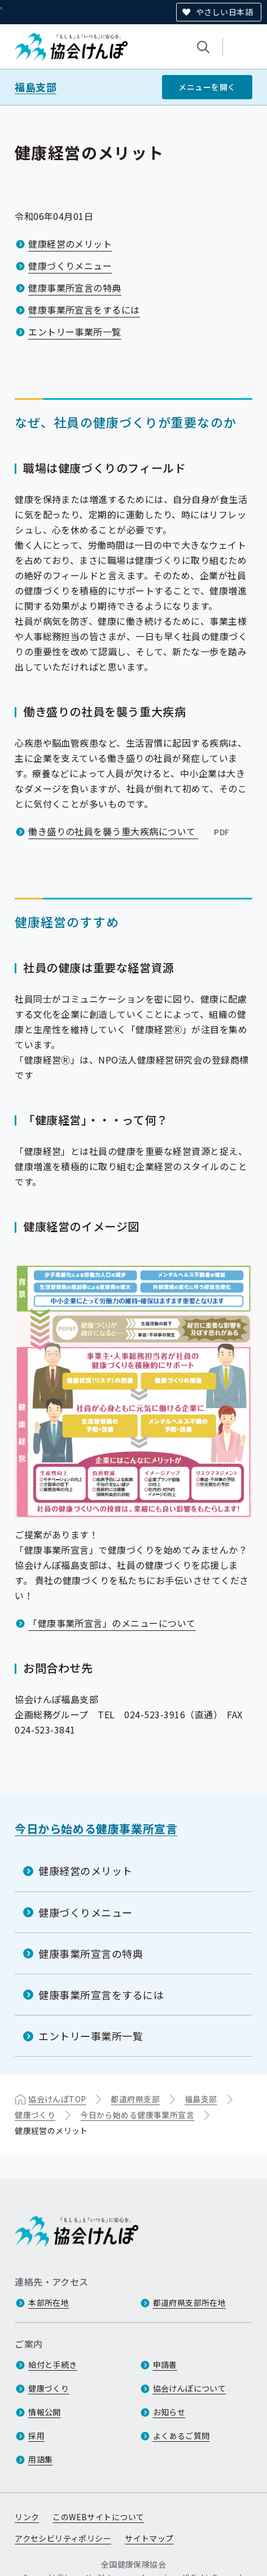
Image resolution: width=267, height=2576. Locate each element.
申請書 (165, 2364)
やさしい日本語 (224, 11)
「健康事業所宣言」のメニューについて (112, 1622)
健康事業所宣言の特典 (74, 287)
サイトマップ (149, 2538)
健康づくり (35, 2114)
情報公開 (44, 2412)
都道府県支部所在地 (189, 2302)
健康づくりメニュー (70, 265)
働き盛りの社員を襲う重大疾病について (129, 831)
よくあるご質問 (181, 2435)
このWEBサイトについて (98, 2516)
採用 (36, 2435)
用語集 (40, 2459)
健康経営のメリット (70, 243)
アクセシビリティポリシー (63, 2538)
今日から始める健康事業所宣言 (96, 1828)
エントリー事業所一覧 (74, 331)
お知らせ (169, 2412)
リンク (27, 2516)
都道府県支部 (135, 2099)
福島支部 (35, 87)
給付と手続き (52, 2364)
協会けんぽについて (189, 2388)
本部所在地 (48, 2302)
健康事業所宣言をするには (84, 309)
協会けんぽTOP (57, 2099)
